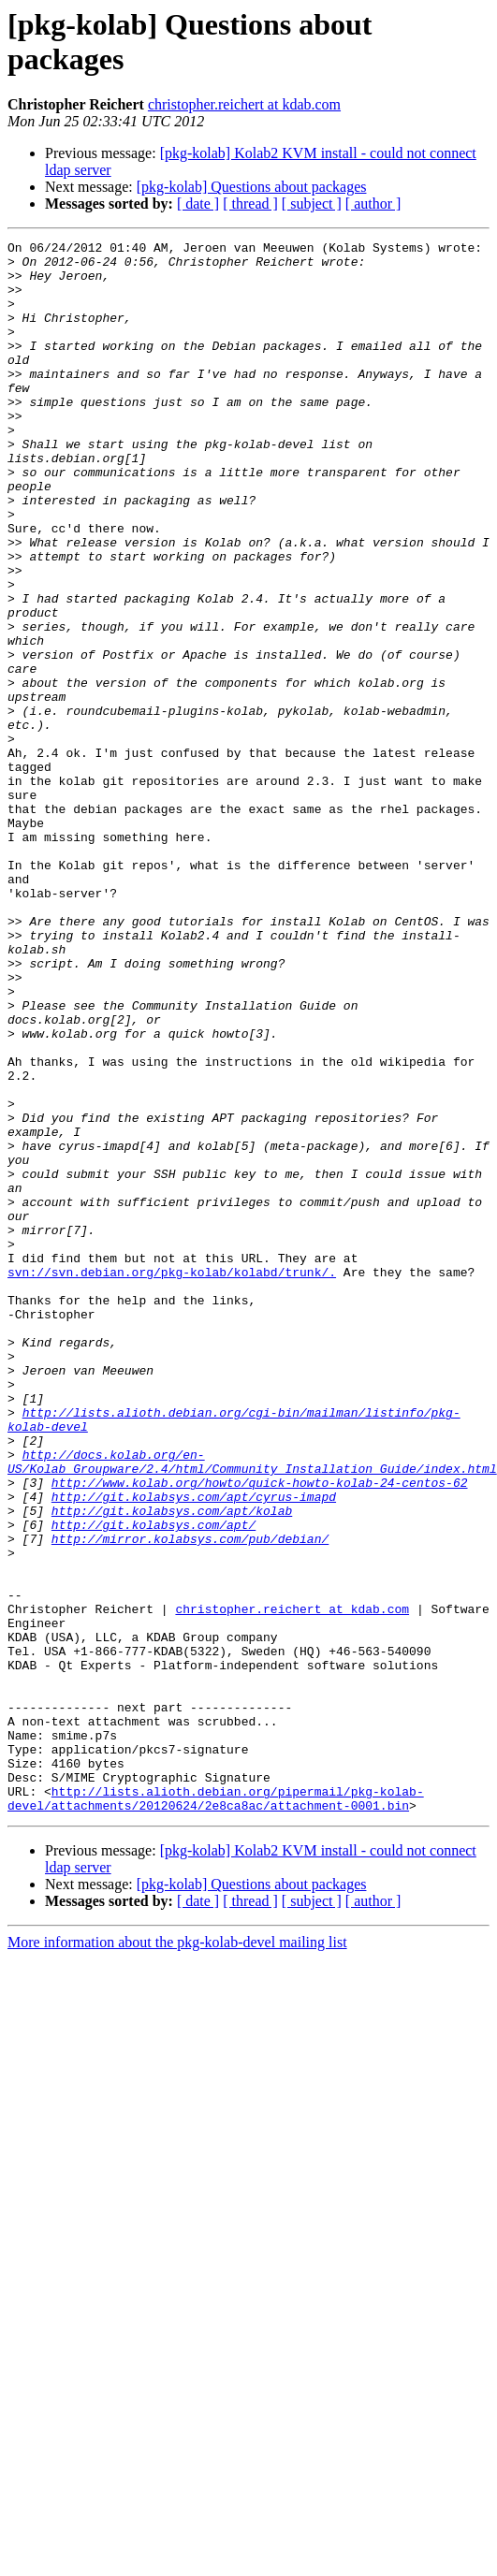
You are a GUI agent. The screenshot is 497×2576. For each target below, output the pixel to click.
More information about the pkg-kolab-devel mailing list (177, 2256)
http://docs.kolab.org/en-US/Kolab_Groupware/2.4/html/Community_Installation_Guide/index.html (252, 1707)
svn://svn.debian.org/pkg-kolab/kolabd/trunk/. (171, 1479)
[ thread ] (250, 203)
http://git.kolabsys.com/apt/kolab (171, 1765)
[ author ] (373, 203)
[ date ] (198, 203)
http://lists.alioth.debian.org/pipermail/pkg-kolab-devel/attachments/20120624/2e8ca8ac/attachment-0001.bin (215, 2111)
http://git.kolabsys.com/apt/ (153, 1782)
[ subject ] (312, 203)
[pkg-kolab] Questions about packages (252, 187)
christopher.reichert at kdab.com (244, 104)
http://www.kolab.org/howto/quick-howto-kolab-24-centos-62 (259, 1732)
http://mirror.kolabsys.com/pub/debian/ (190, 1799)
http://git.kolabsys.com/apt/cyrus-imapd (193, 1748)
